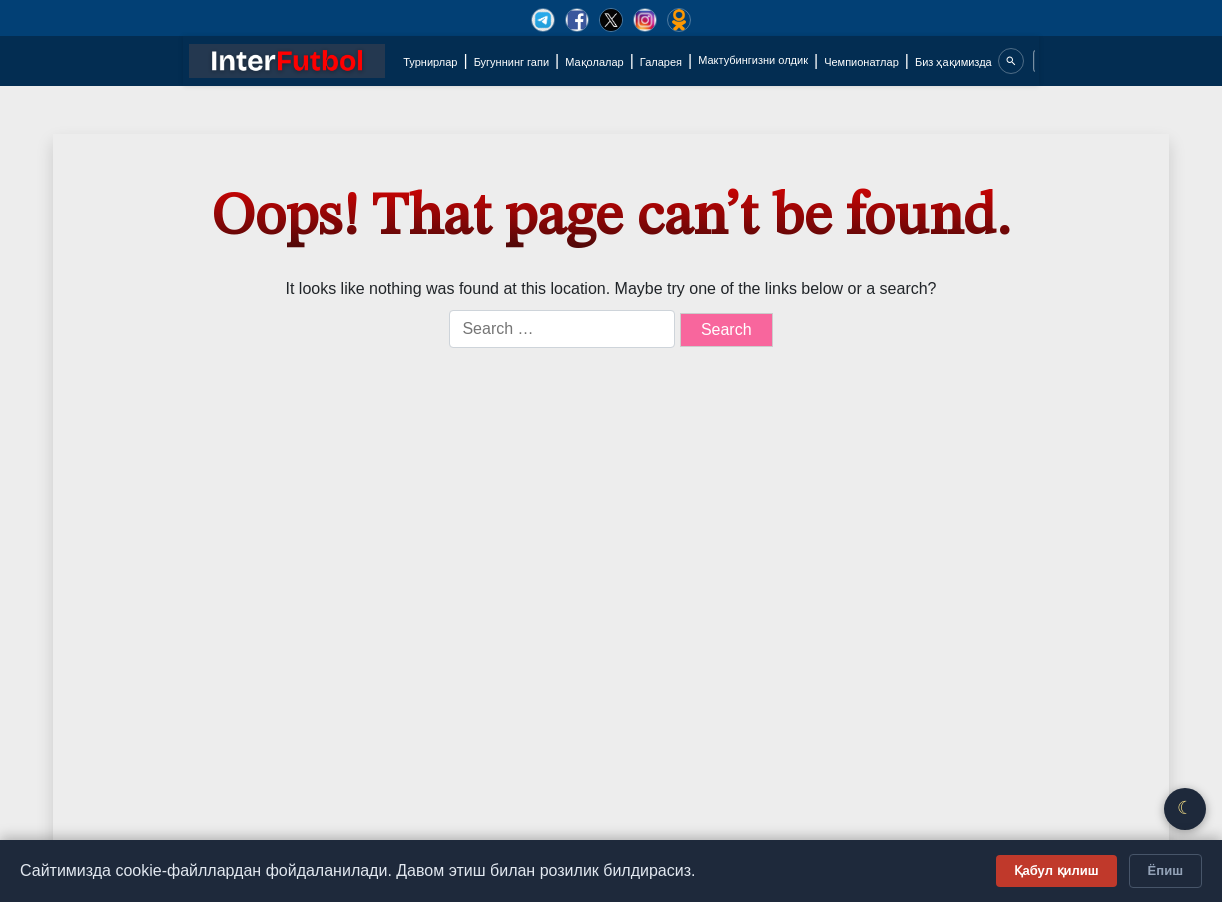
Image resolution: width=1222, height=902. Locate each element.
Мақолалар (594, 62)
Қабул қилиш (1056, 870)
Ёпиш (1165, 870)
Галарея (661, 62)
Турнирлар (430, 62)
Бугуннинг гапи (511, 62)
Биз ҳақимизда (953, 62)
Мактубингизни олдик (753, 60)
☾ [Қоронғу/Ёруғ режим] (1185, 808)
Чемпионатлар (861, 62)
